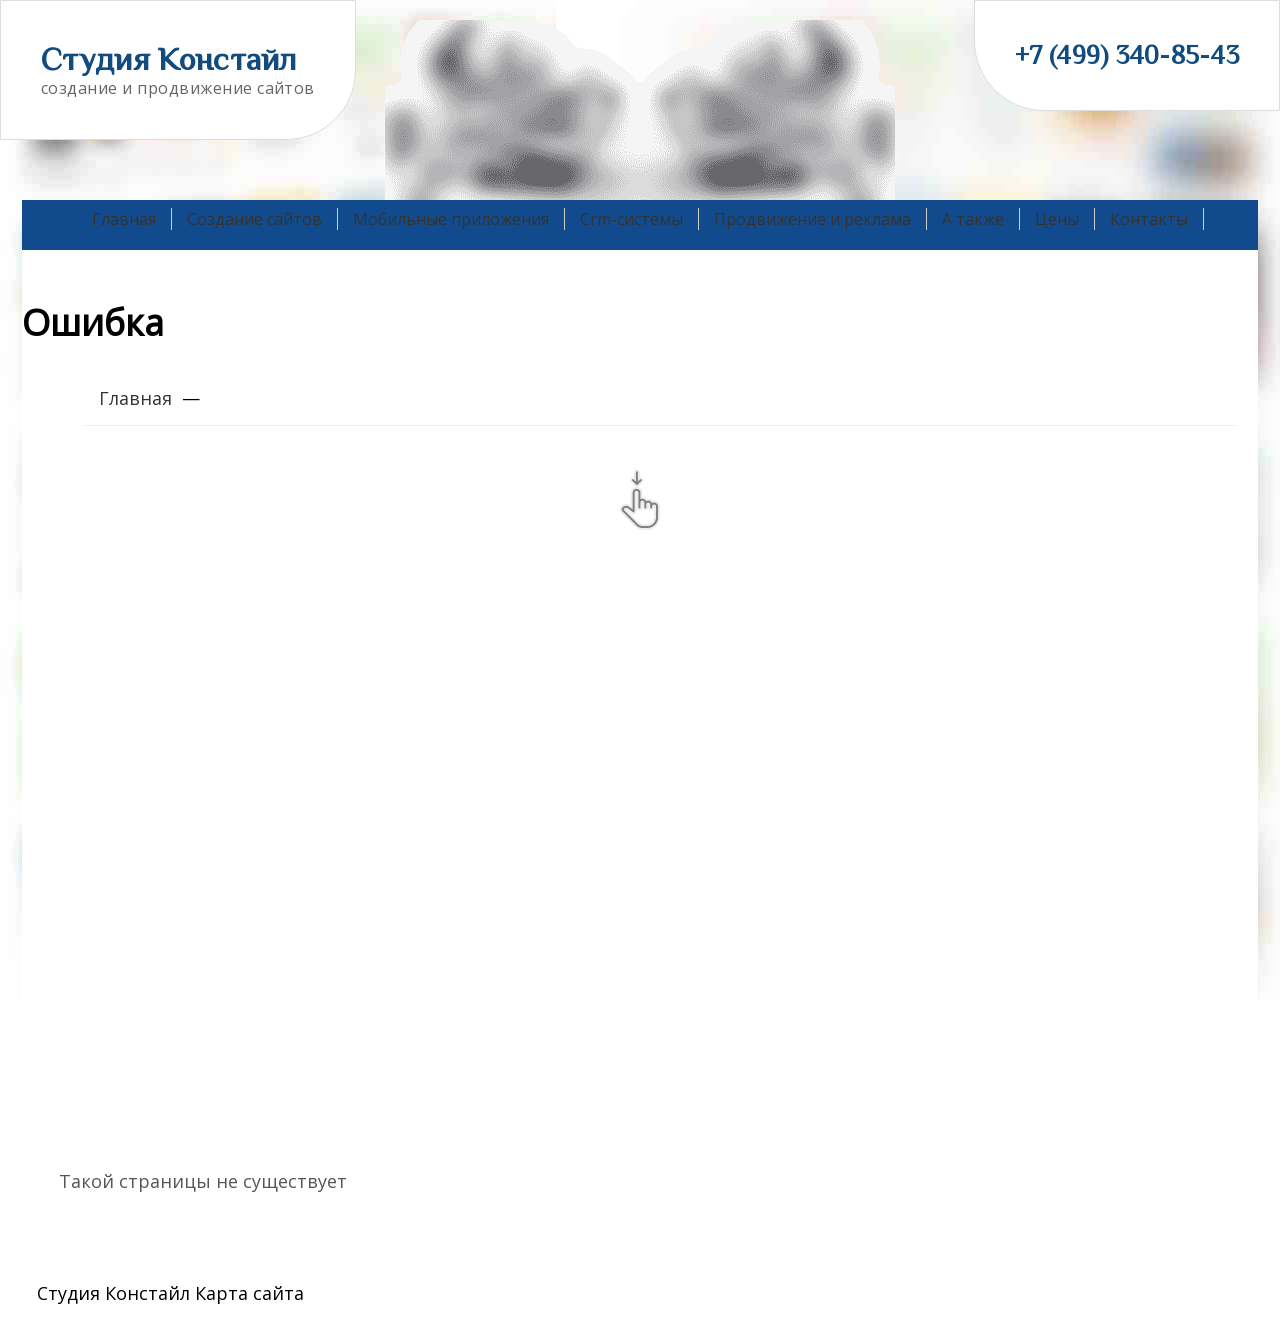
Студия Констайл (169, 59)
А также (973, 219)
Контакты (1149, 219)
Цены (1057, 219)
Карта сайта (249, 1293)
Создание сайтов (254, 219)
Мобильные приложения (451, 219)
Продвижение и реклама (812, 219)
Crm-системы (631, 219)
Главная (124, 219)
